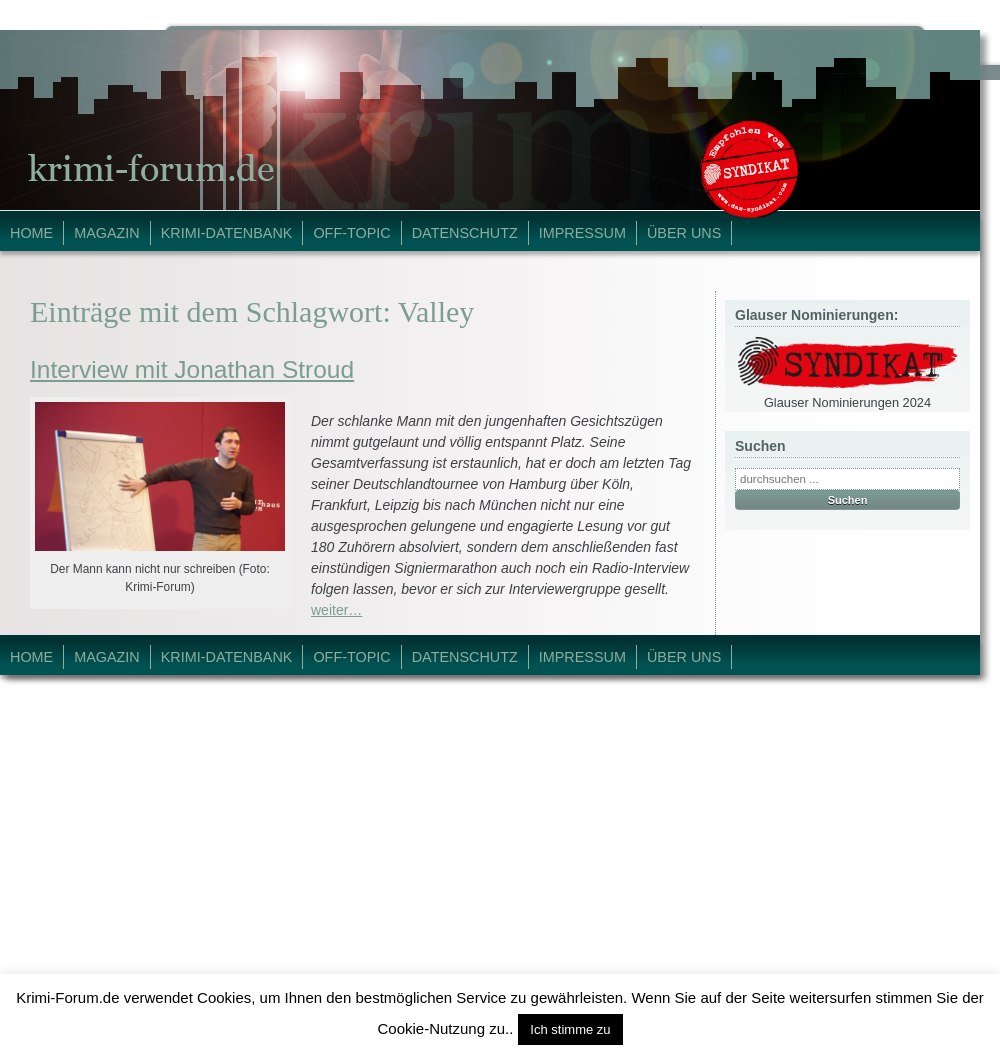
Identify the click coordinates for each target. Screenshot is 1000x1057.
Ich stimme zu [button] (570, 1029)
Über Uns (684, 233)
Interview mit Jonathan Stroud (192, 369)
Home (31, 233)
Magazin (107, 233)
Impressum (582, 233)
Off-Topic (351, 233)
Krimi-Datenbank (227, 233)
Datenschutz (465, 233)
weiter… (336, 610)
